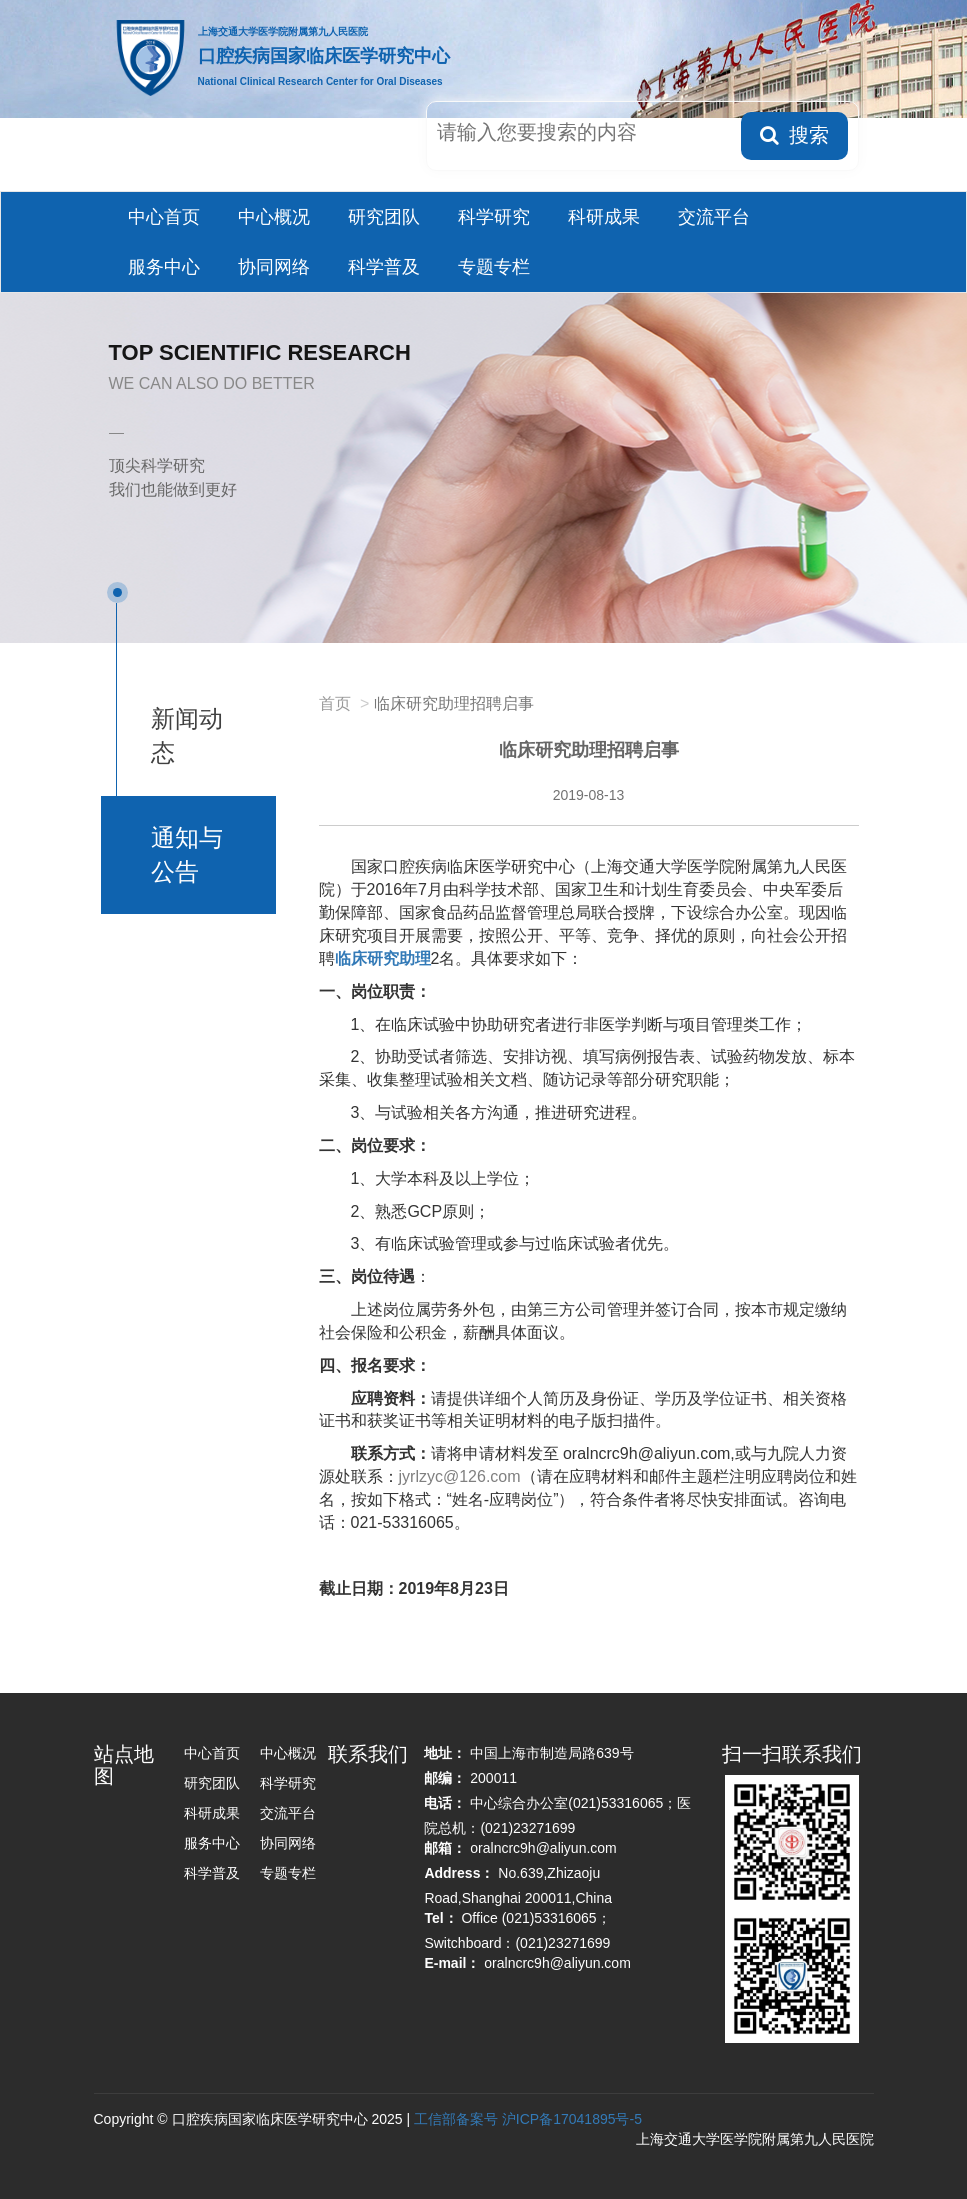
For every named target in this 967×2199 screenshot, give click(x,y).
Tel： (440, 1918)
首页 (335, 703)
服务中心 (164, 267)
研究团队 (384, 217)
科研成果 (604, 217)
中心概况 (274, 217)
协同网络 (274, 267)
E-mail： (452, 1963)
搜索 (794, 135)
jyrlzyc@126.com (460, 1476)
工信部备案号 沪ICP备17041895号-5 (528, 2119)
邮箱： (445, 1848)
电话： (445, 1803)
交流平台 (714, 217)
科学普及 (384, 267)
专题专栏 (494, 267)
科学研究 (494, 217)
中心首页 (164, 217)
